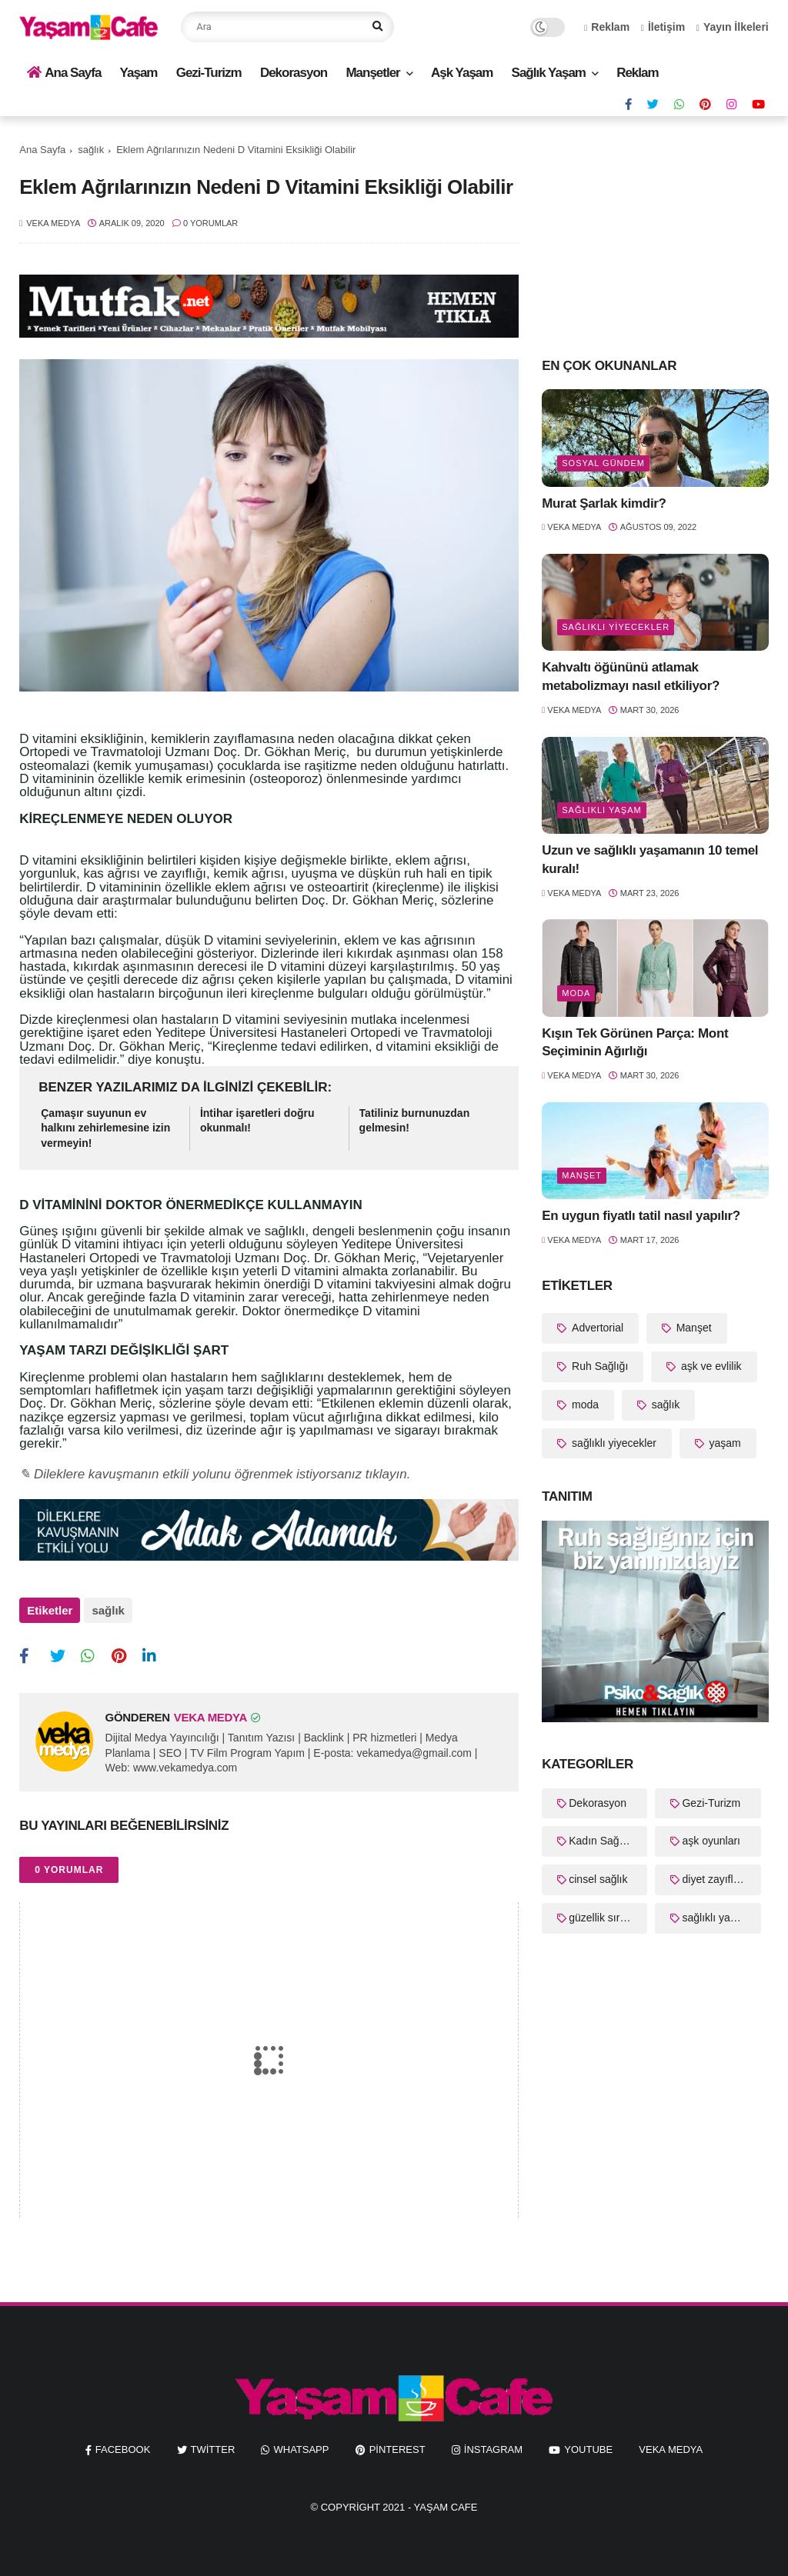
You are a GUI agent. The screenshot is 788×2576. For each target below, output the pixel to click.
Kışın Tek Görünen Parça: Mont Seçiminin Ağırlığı (635, 1042)
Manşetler (372, 72)
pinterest (397, 2445)
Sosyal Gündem (603, 463)
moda (576, 993)
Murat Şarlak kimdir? (604, 503)
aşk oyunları (711, 1841)
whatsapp (301, 2445)
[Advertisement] (655, 235)
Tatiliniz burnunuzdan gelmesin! (414, 1121)
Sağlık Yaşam (549, 72)
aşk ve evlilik (709, 1366)
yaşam (723, 1443)
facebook (123, 2445)
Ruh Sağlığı (598, 1366)
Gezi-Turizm (209, 72)
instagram (493, 2445)
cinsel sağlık (598, 1879)
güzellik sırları (602, 1917)
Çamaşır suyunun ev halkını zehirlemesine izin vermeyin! (105, 1128)
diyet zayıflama (717, 1879)
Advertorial (596, 1327)
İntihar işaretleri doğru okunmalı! (257, 1121)
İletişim (663, 27)
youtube (588, 2445)
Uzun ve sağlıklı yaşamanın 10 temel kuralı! (650, 859)
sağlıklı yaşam (601, 810)
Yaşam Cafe (446, 2502)
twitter (213, 2445)
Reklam (606, 27)
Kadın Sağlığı (601, 1841)
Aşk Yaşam (461, 72)
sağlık (91, 149)
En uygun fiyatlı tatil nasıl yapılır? (641, 1215)
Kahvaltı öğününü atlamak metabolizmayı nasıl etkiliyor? (631, 676)
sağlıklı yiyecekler (615, 627)
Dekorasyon (293, 72)
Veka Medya (671, 2445)
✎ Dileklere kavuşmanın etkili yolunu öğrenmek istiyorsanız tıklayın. (214, 1474)
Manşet (582, 1175)
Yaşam (139, 72)
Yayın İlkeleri (732, 27)
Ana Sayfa (64, 72)
